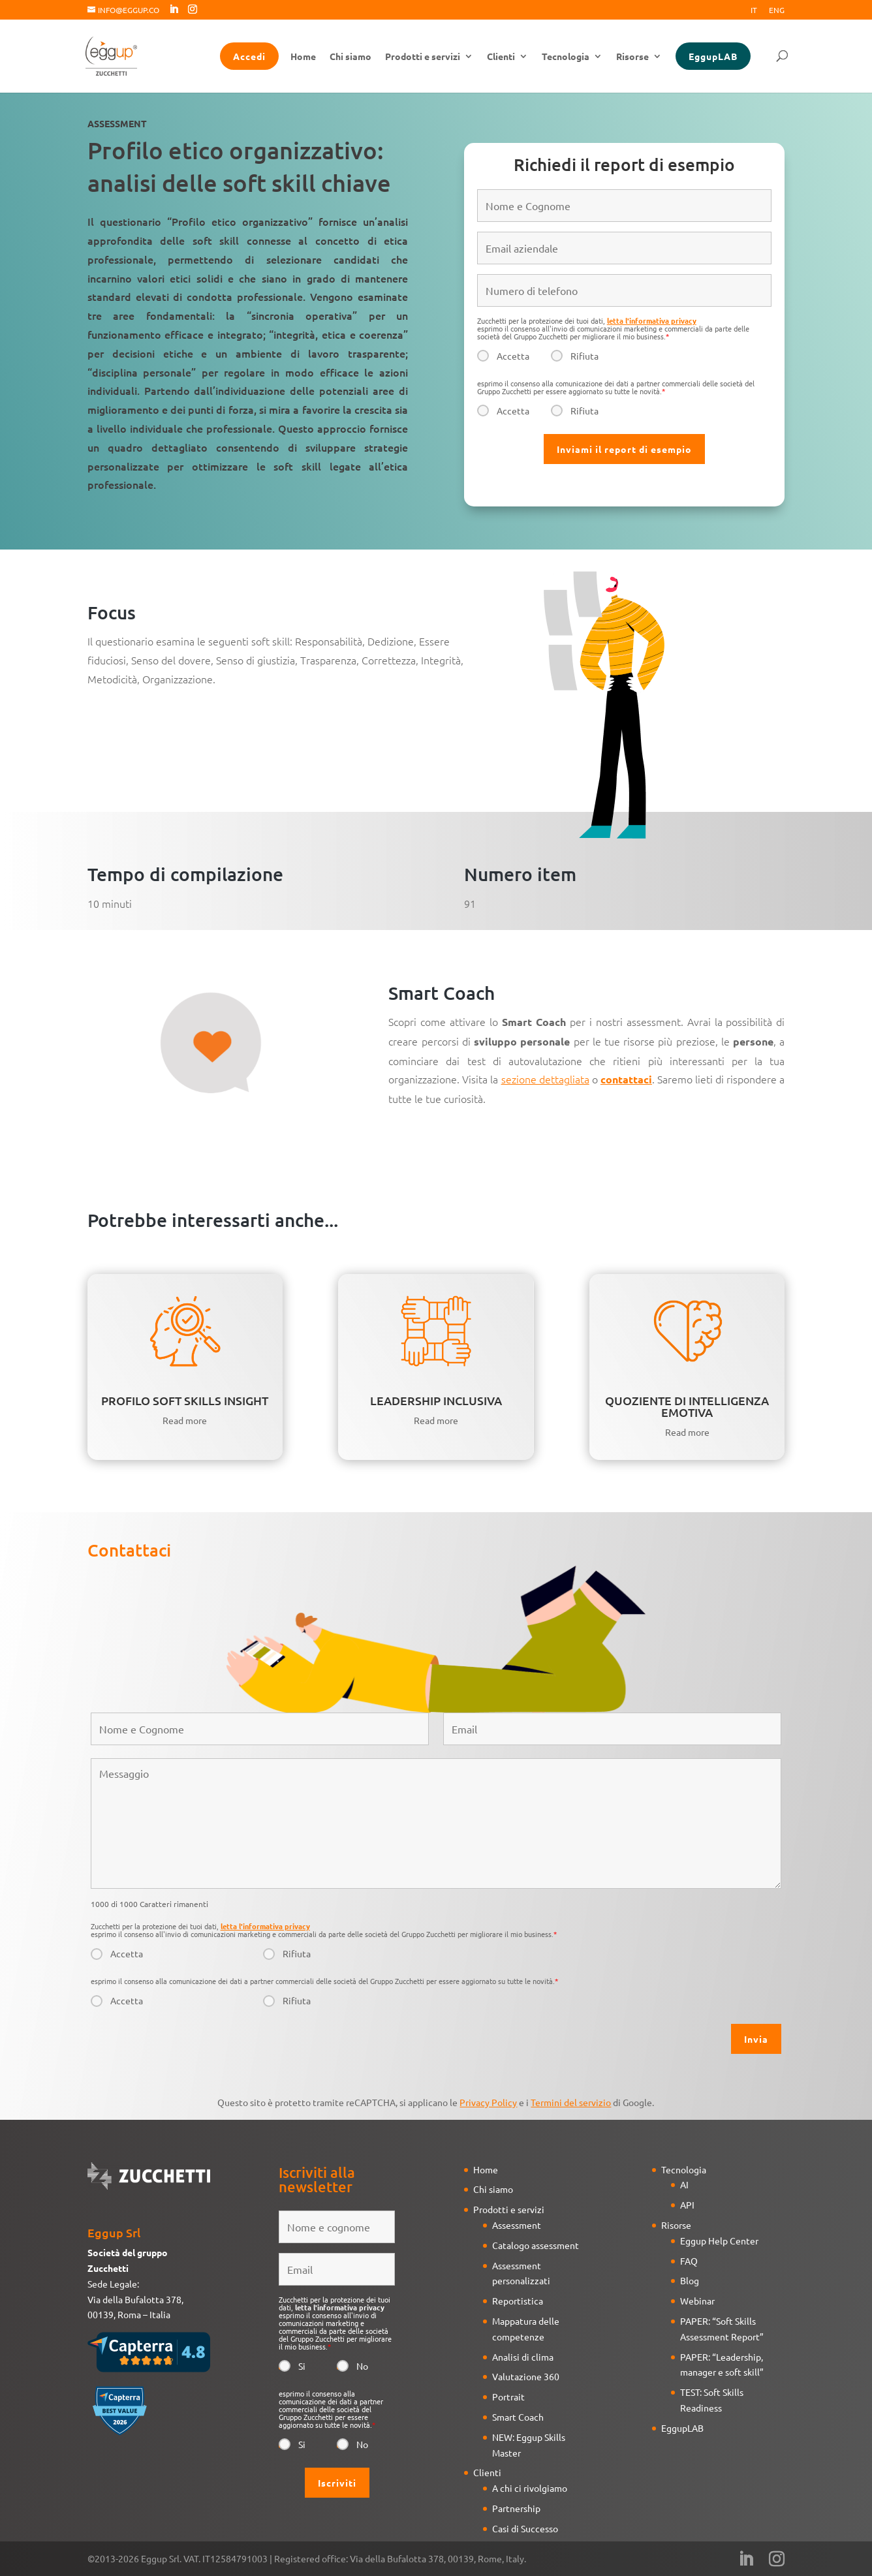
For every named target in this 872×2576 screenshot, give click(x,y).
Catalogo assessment (535, 2245)
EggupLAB (713, 56)
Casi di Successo (525, 2528)
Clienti (501, 57)
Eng (777, 10)
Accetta (513, 356)
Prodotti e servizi (422, 57)
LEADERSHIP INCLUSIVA (436, 1400)
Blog (689, 2280)
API (687, 2205)
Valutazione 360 (525, 2376)
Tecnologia (565, 57)
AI (684, 2184)
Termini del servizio (571, 2102)
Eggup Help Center (719, 2240)
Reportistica (517, 2300)
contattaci (626, 1079)
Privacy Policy (488, 2102)
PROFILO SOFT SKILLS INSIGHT (184, 1400)
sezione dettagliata (545, 1079)
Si (301, 2366)
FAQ (689, 2261)
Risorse (632, 57)
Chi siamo (350, 57)
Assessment (516, 2225)
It (754, 10)
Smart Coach (518, 2417)
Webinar (697, 2300)
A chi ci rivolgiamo (529, 2488)
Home (303, 57)
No (362, 2366)
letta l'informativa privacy (651, 320)
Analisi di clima (522, 2357)
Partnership (516, 2508)
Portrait (508, 2396)
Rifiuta (584, 356)
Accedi (249, 56)
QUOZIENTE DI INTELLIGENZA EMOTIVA (687, 1406)
